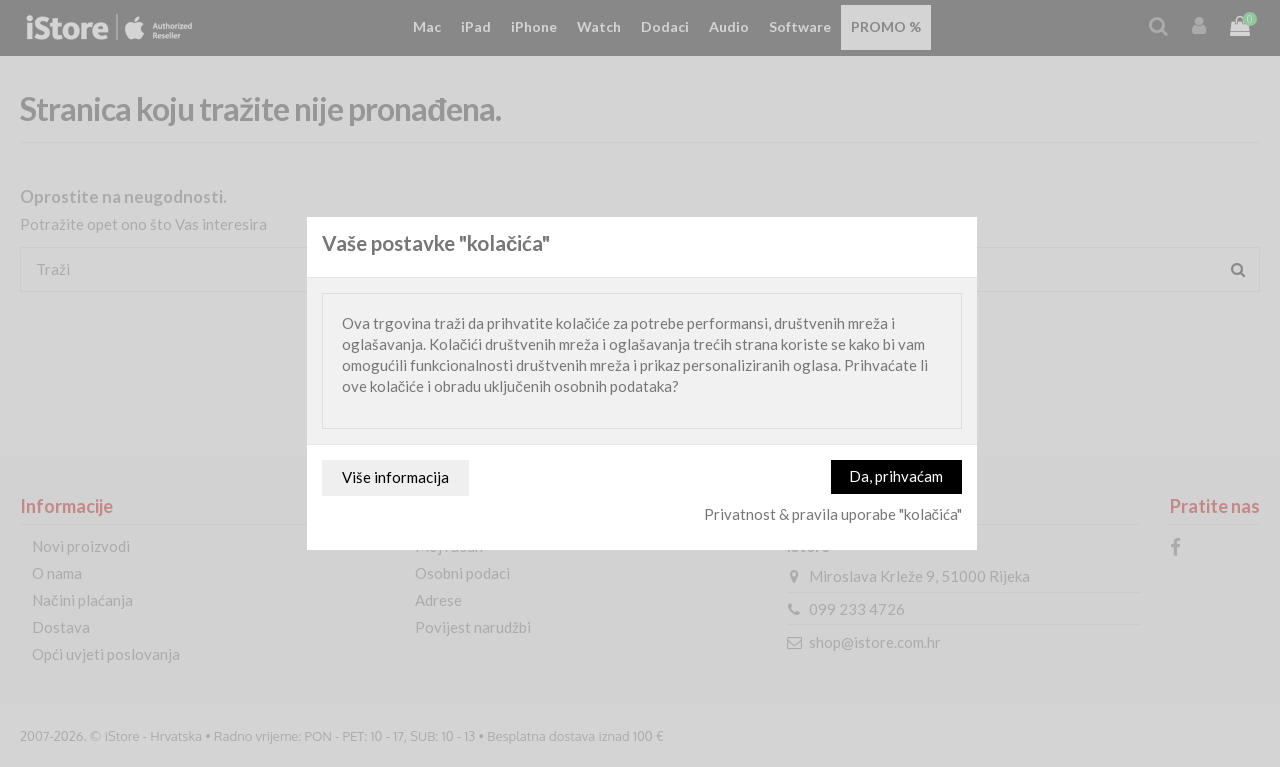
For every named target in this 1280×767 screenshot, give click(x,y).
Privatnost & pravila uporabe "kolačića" (833, 514)
